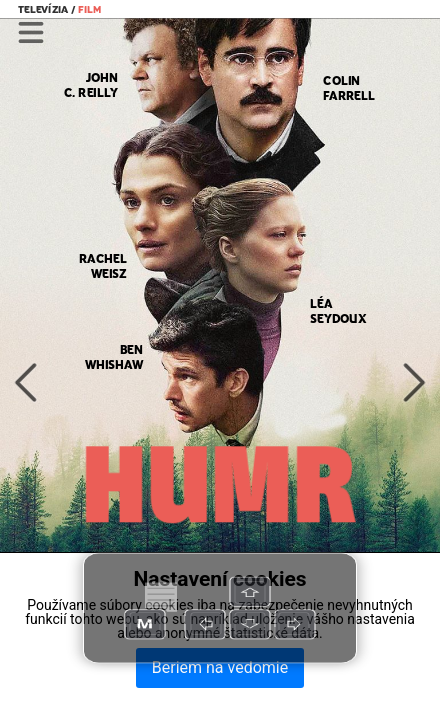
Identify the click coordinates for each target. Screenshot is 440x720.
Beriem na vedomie (220, 667)
